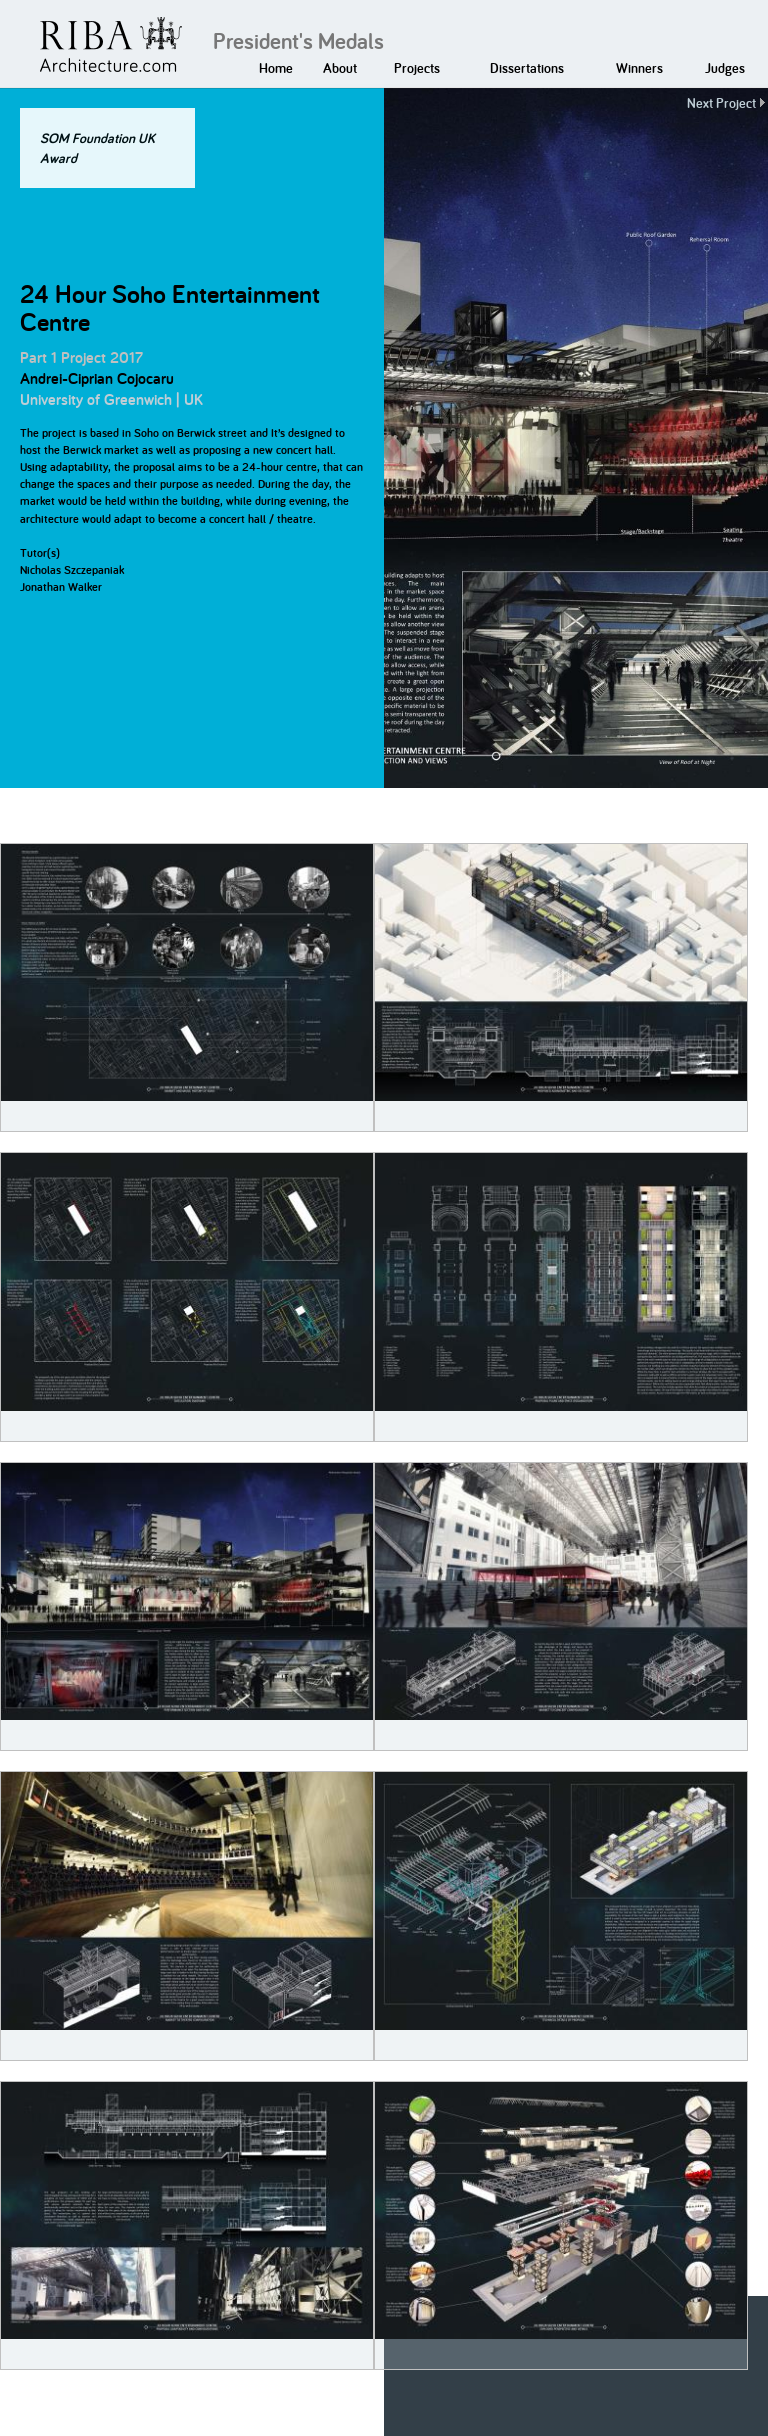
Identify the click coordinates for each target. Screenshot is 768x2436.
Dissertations (527, 68)
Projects (417, 68)
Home (276, 68)
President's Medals (298, 41)
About (340, 68)
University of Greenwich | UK (111, 399)
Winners (639, 68)
